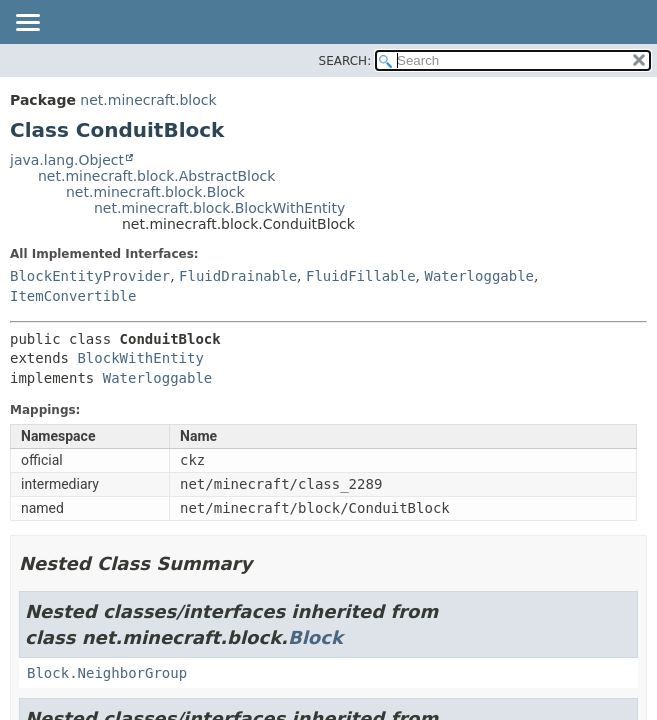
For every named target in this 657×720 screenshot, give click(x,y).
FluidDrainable (238, 276)
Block (315, 637)
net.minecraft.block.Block (155, 192)
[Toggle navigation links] (27, 24)
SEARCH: (345, 61)
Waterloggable (479, 276)
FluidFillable (361, 276)
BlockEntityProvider (90, 276)
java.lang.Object (67, 160)
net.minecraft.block (148, 100)
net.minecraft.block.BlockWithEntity (219, 208)
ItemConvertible (73, 296)
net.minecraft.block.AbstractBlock (156, 176)
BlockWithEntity (140, 358)
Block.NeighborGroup (107, 673)
